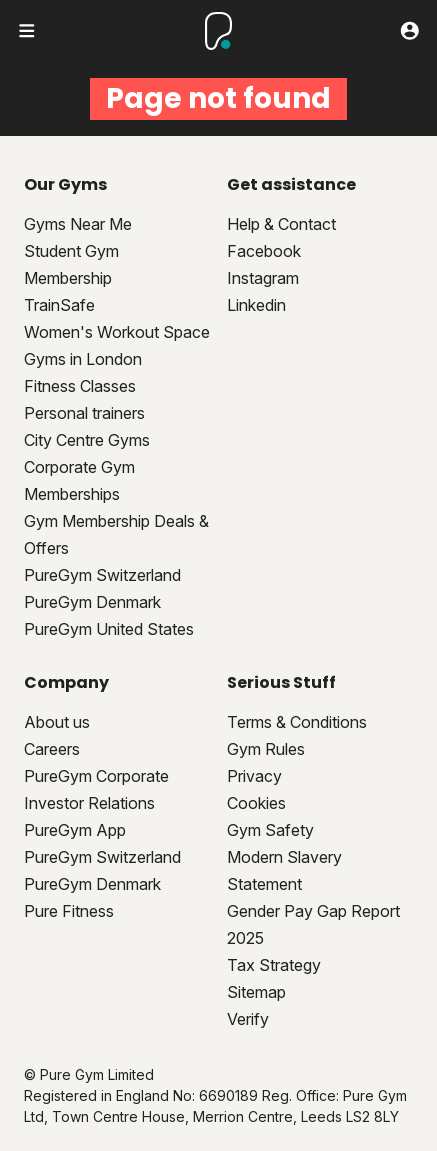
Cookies (256, 803)
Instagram (263, 278)
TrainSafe (59, 305)
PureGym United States (109, 629)
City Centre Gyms (87, 440)
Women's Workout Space (117, 332)
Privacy (254, 776)
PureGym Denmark (92, 602)
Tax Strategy (274, 965)
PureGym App (75, 830)
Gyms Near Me (78, 224)
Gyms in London (83, 359)
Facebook (264, 251)
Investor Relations (89, 803)
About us (57, 722)
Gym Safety (270, 830)
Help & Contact (281, 224)
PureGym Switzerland (102, 575)
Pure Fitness (69, 911)
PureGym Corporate (96, 776)
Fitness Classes (80, 386)
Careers (52, 749)
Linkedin (256, 305)
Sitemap (256, 992)
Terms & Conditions (297, 722)
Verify (248, 1019)
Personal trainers (84, 413)
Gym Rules (266, 749)
